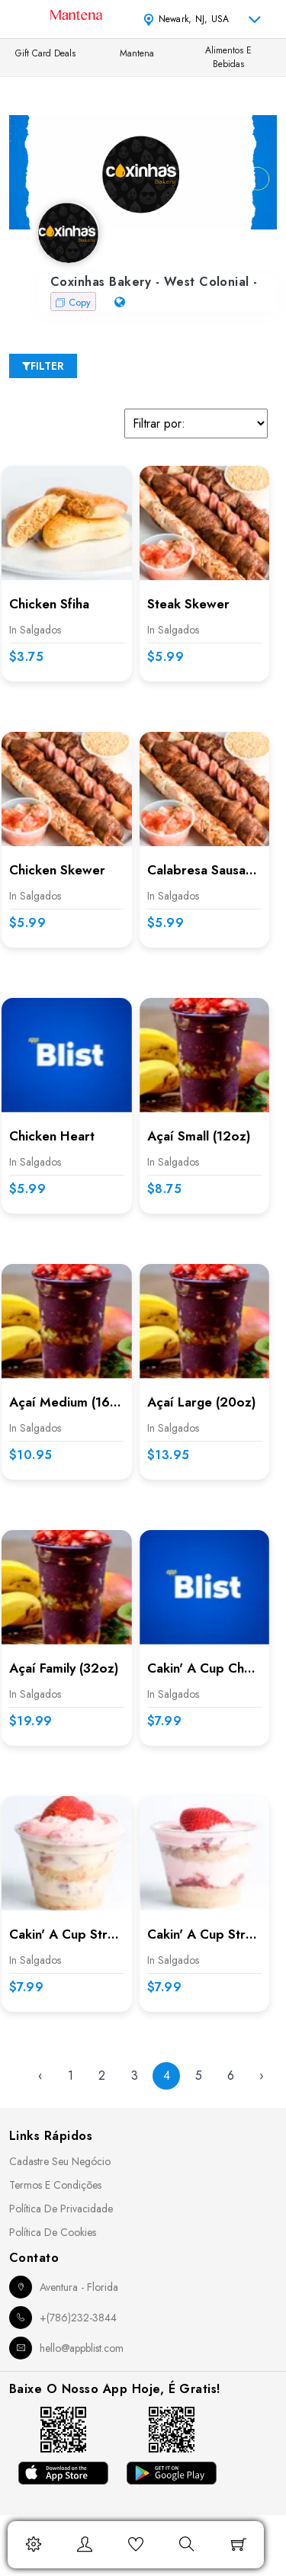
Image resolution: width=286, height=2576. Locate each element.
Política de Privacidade (61, 2208)
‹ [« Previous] (40, 2075)
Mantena (137, 53)
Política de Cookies (52, 2232)
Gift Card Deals (45, 53)
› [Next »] (261, 2075)
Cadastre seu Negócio (60, 2161)
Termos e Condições (55, 2185)
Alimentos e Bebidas (228, 57)
